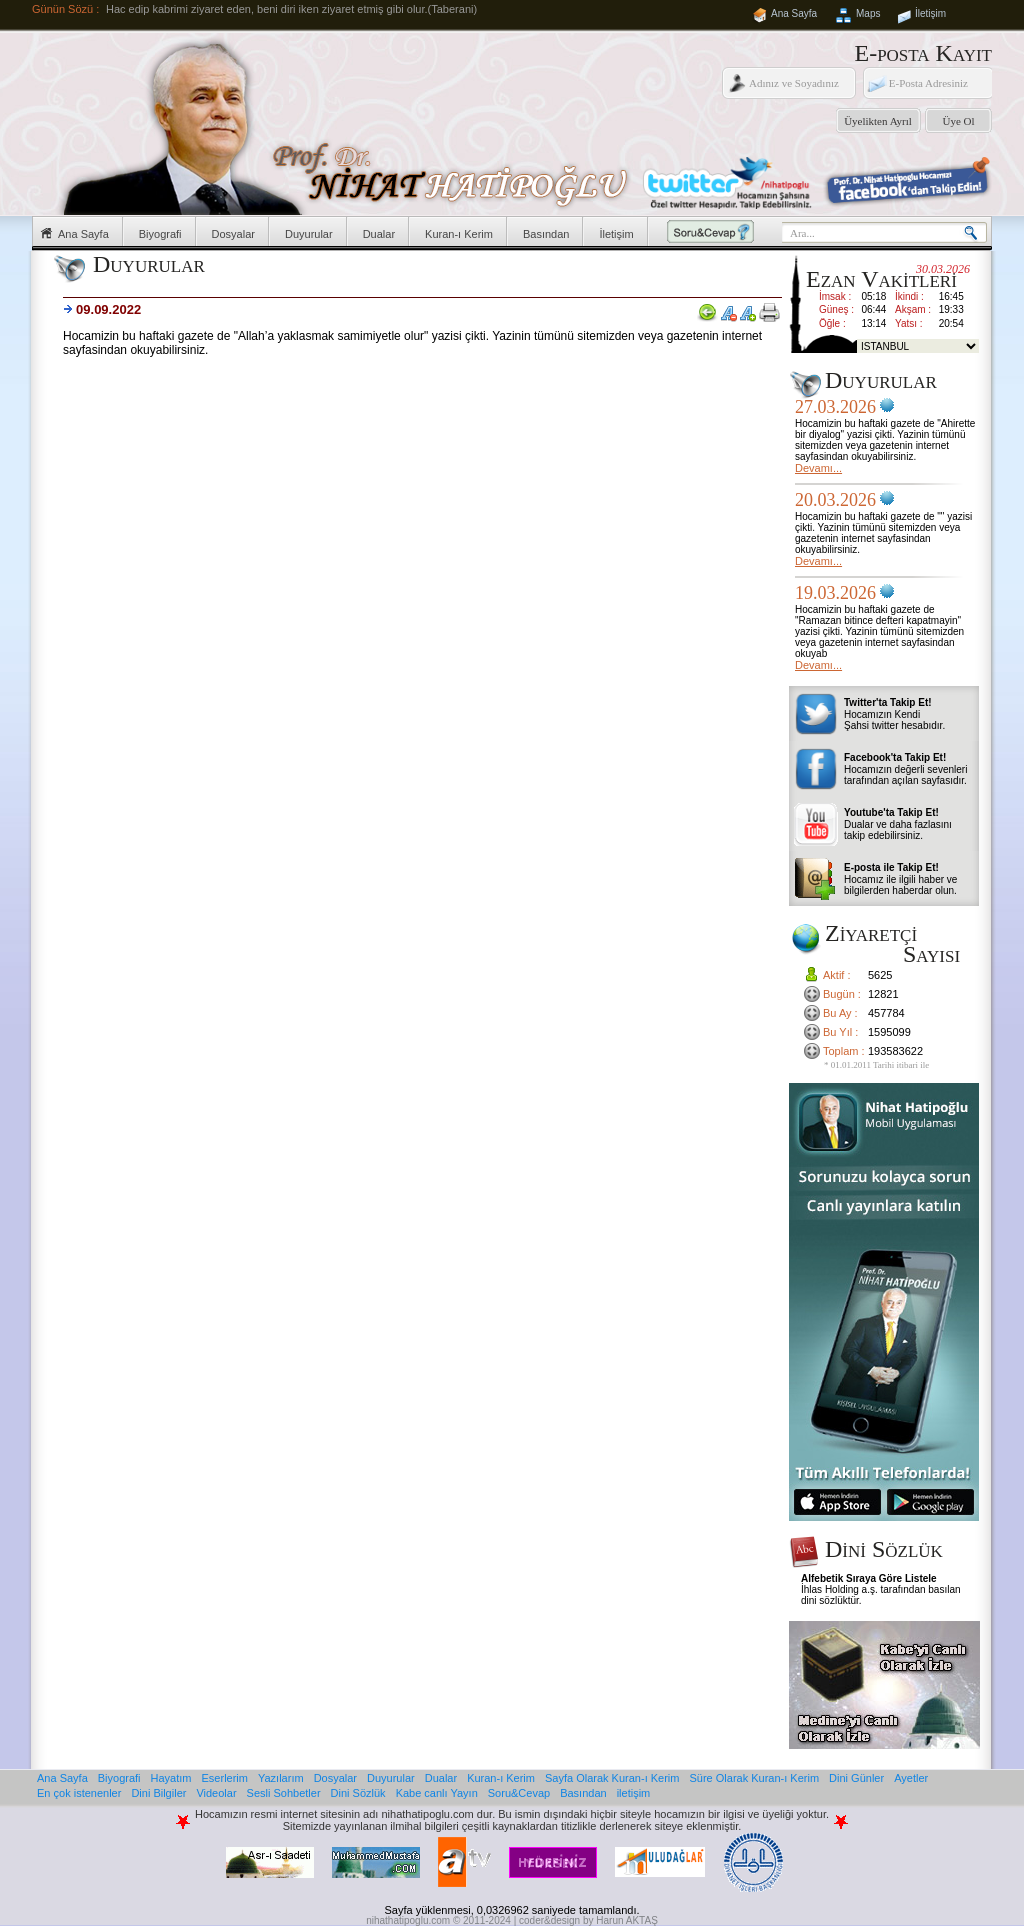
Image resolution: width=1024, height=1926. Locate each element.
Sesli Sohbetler (284, 1793)
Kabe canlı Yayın (437, 1793)
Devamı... (818, 468)
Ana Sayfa (794, 13)
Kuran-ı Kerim (459, 234)
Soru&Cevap (519, 1793)
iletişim (634, 1793)
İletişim (930, 13)
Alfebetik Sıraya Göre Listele (869, 1578)
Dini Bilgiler (158, 1793)
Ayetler (911, 1778)
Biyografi (160, 234)
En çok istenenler (79, 1793)
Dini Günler (856, 1778)
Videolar (216, 1793)
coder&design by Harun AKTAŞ (588, 1920)
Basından (546, 234)
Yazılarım (281, 1778)
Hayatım (171, 1778)
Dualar (379, 234)
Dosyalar (233, 234)
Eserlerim (225, 1778)
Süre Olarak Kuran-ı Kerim (754, 1778)
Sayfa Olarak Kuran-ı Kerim (612, 1778)
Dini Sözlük (358, 1793)
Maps (868, 13)
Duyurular (309, 234)
